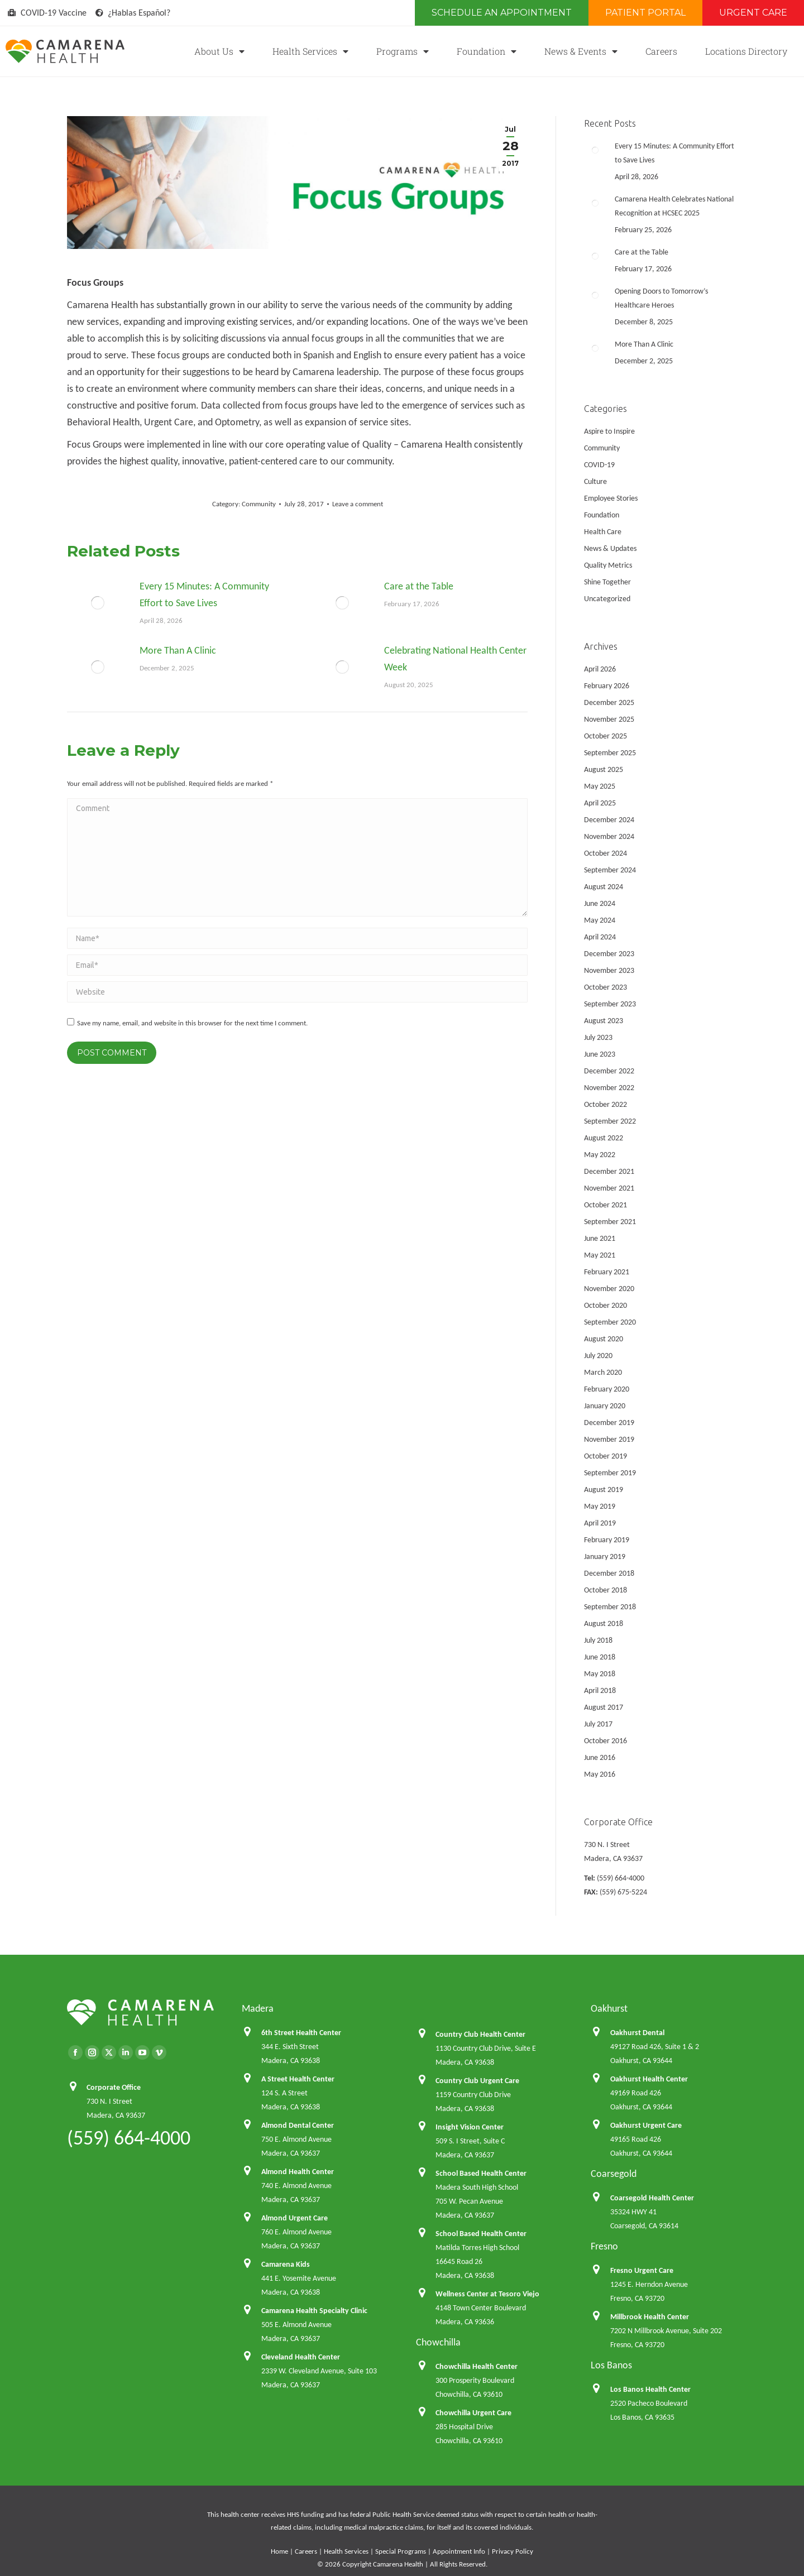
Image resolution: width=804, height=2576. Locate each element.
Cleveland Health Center (300, 2357)
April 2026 (600, 669)
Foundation (486, 51)
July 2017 (598, 1724)
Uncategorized (607, 598)
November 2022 (609, 1087)
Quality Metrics (608, 565)
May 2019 (599, 1506)
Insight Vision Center (470, 2127)
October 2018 (605, 1590)
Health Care (602, 531)
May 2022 (599, 1154)
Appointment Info (459, 2551)
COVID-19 (599, 464)
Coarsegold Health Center (652, 2198)
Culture (595, 481)
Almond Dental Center (297, 2125)
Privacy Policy (512, 2551)
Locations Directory (746, 51)
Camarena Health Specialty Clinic (314, 2310)
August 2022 (603, 1138)
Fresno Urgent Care (641, 2270)
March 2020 (603, 1372)
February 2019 (606, 1539)
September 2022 (610, 1121)
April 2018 (600, 1690)
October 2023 (605, 987)
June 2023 (599, 1054)
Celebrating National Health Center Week (455, 658)
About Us (219, 51)
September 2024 (610, 870)
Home (279, 2551)
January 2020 (604, 1406)
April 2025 (600, 803)
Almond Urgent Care (294, 2218)
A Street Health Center (297, 2079)
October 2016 (605, 1740)
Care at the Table (418, 586)
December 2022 (609, 1071)
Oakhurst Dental (637, 2032)
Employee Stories (611, 498)
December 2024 (609, 819)
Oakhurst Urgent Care (646, 2125)
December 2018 (609, 1573)
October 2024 (605, 853)
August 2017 (603, 1707)
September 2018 (610, 1606)
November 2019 (609, 1439)
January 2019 (604, 1556)
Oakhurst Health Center (649, 2079)
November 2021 (609, 1188)
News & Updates (610, 548)
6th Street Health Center (301, 2032)
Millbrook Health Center (649, 2316)
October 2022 (605, 1104)
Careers (661, 51)
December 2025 (609, 702)
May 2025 (599, 786)
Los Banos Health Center (650, 2389)
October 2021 (605, 1205)
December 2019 (609, 1422)
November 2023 (609, 970)
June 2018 (599, 1657)
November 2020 (609, 1288)
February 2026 (606, 685)
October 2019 (605, 1456)
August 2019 (603, 1489)
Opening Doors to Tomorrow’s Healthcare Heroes (661, 298)
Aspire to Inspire (609, 431)
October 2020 (605, 1305)
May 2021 (599, 1255)
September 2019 (610, 1473)
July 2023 (598, 1037)
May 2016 (599, 1774)
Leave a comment (357, 504)
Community (259, 504)
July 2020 (598, 1355)
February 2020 (606, 1389)
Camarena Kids (285, 2264)
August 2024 (603, 886)
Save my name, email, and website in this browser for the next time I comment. (192, 1023)
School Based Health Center (481, 2173)
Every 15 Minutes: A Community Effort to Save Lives (204, 594)
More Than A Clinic (178, 650)
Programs (402, 51)
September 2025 (610, 752)
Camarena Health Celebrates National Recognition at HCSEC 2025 (674, 206)
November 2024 (609, 836)
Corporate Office (114, 2087)
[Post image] (97, 603)
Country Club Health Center (480, 2034)
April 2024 (600, 937)
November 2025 (609, 719)
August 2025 (603, 769)
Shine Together (607, 582)
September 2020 (610, 1322)
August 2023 (603, 1020)
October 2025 (605, 736)
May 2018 (599, 1673)
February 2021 (606, 1272)
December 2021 (609, 1171)
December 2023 (609, 953)
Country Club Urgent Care (477, 2080)
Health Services (310, 51)
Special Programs (400, 2551)
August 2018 (603, 1623)
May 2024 (599, 920)
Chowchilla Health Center (477, 2366)
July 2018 (598, 1640)
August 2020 (603, 1339)
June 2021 (599, 1238)
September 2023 (610, 1004)
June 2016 (599, 1757)
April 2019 (600, 1523)
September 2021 (610, 1221)
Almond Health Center (297, 2171)
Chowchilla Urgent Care (473, 2412)
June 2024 (599, 903)
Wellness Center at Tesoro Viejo (487, 2294)
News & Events (581, 51)
